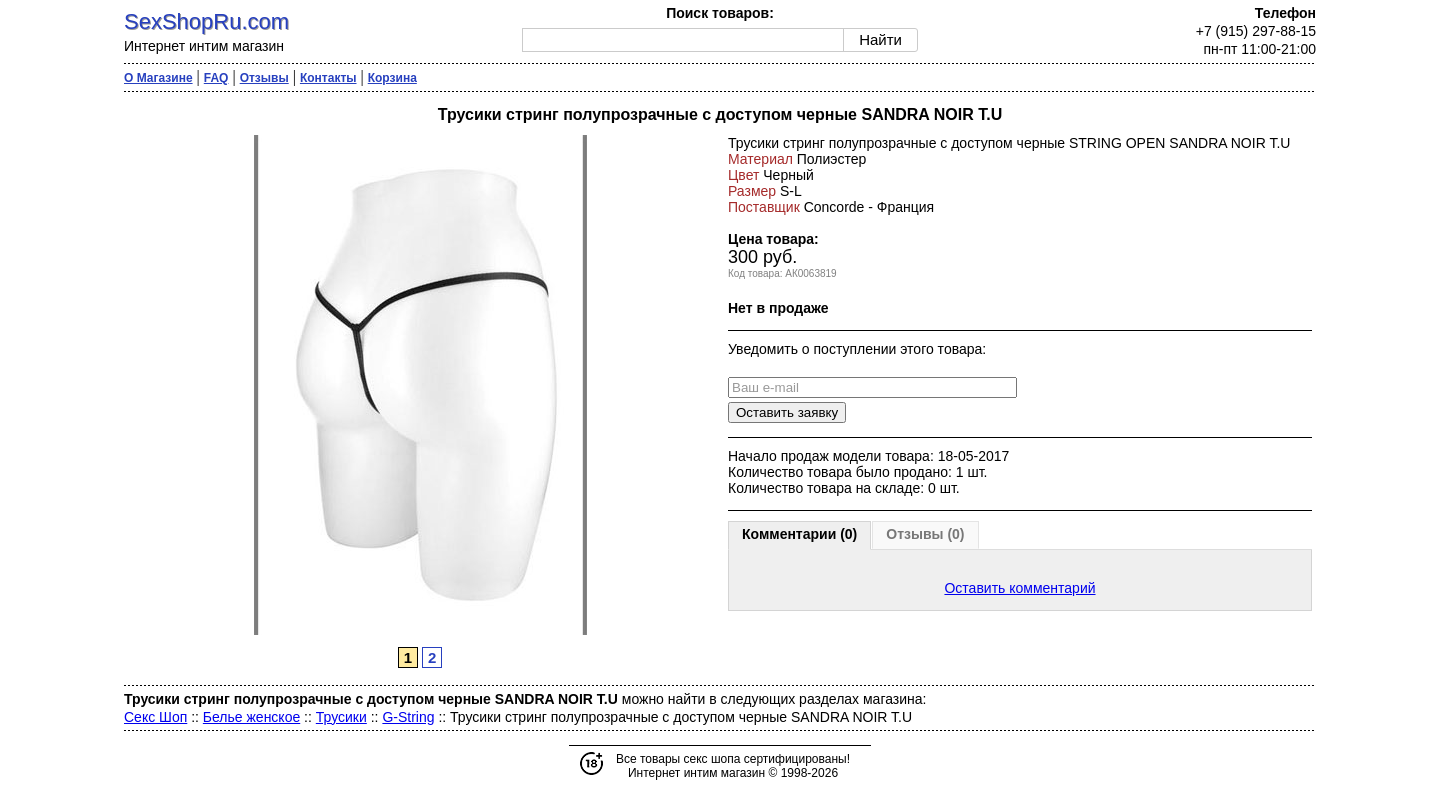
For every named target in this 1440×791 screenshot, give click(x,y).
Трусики (341, 717)
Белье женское (251, 717)
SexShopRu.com (206, 21)
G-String (408, 717)
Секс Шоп (155, 717)
